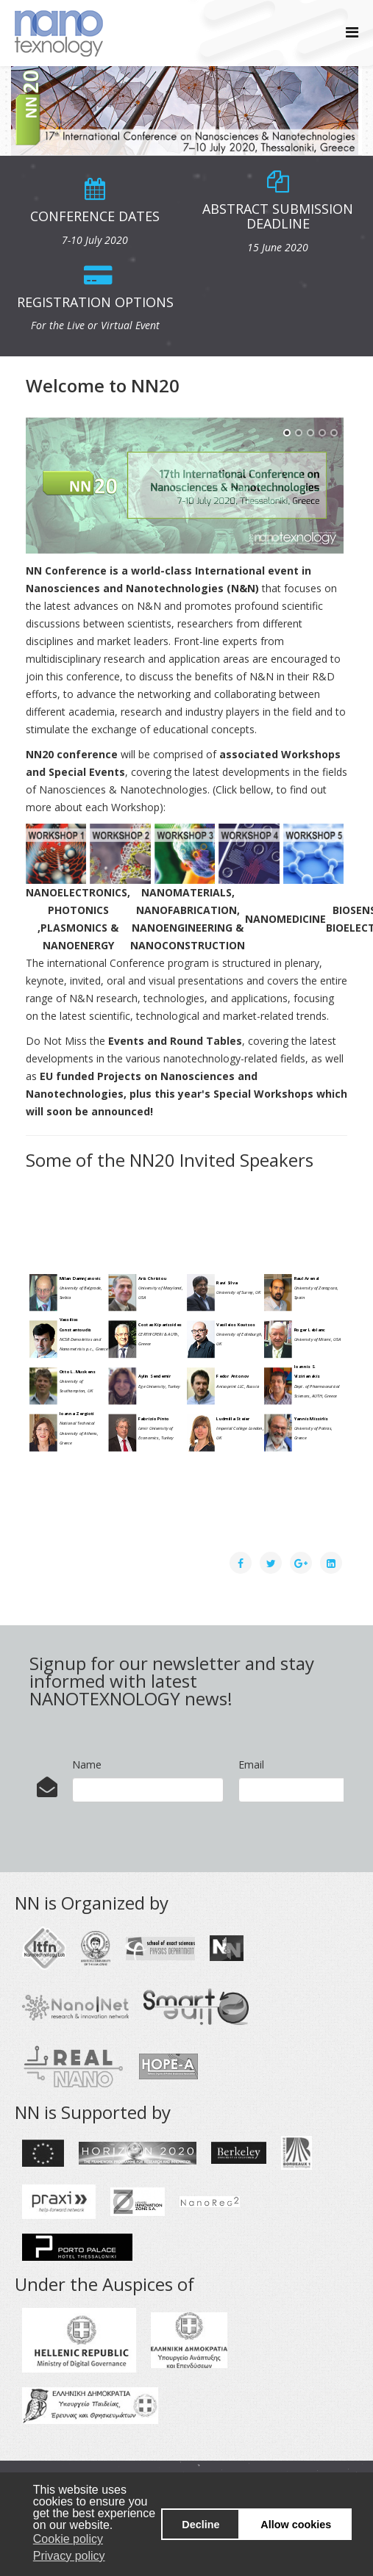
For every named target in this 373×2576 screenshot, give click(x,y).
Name (87, 1764)
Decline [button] (200, 2524)
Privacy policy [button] (69, 2556)
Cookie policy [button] (68, 2539)
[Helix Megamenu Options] (352, 32)
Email (251, 1764)
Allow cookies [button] (295, 2524)
